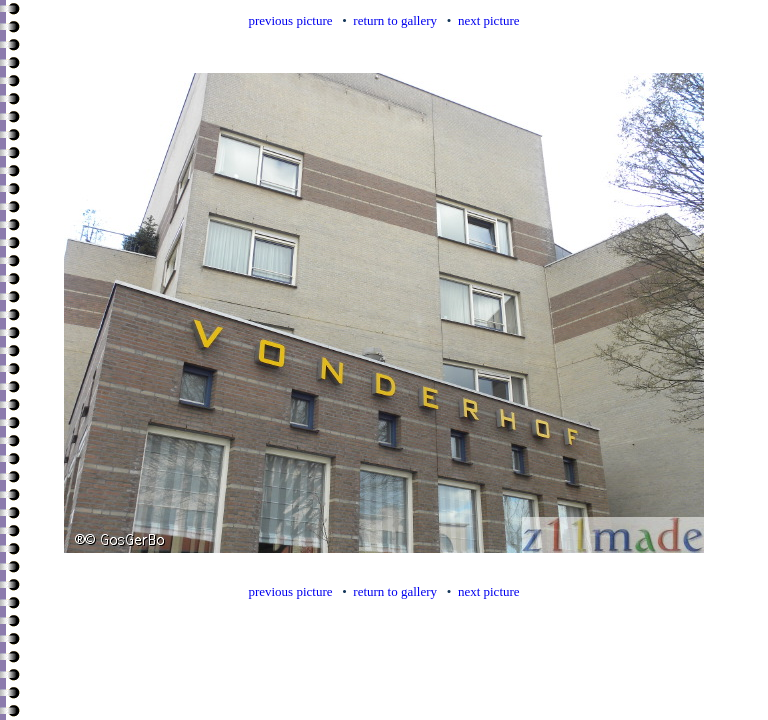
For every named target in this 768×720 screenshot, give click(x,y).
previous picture (290, 20)
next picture (489, 20)
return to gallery (395, 20)
